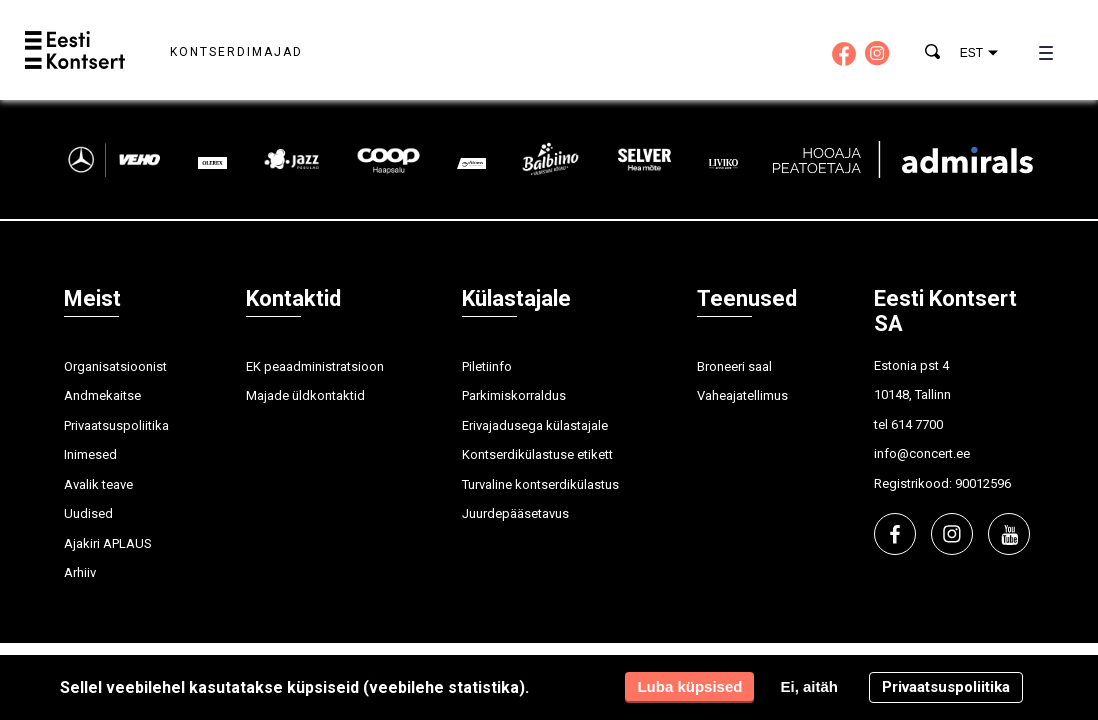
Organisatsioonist (115, 366)
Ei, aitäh (809, 686)
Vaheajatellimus (742, 395)
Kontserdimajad (236, 52)
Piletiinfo (487, 366)
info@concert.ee (922, 453)
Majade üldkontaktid (305, 395)
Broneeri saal (734, 366)
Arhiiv (80, 572)
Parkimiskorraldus (514, 395)
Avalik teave (98, 484)
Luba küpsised (689, 686)
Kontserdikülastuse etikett (537, 454)
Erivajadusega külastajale (535, 425)
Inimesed (90, 454)
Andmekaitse (102, 395)
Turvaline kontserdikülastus (540, 484)
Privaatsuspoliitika (116, 425)
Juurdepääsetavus (515, 513)
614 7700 (917, 424)
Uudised (88, 513)
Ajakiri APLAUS (108, 543)
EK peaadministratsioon (315, 366)
